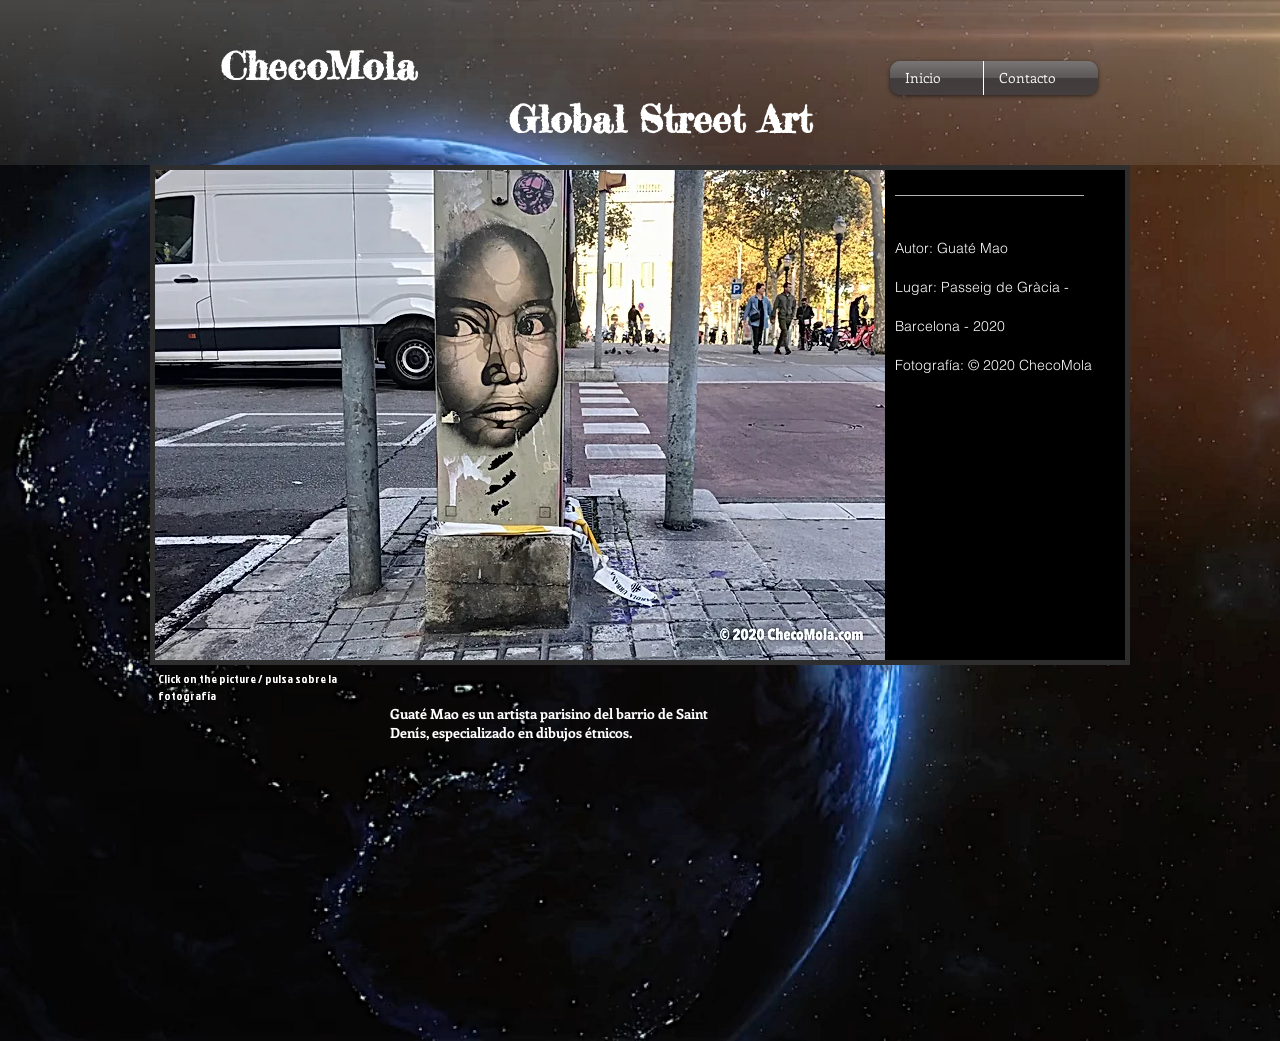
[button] (640, 415)
